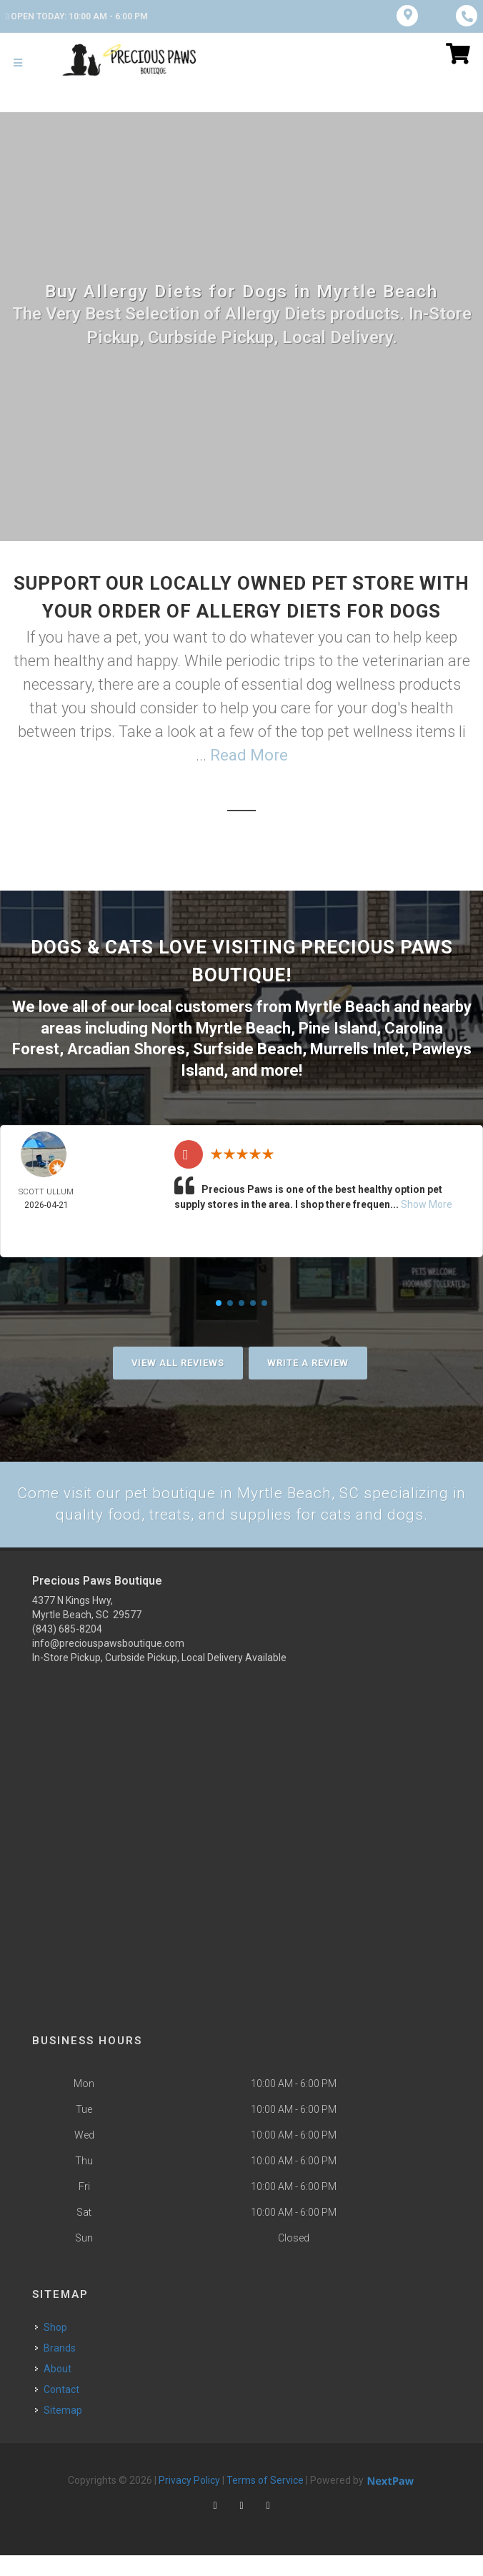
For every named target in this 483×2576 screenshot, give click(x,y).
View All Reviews (177, 1359)
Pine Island (338, 1027)
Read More (249, 755)
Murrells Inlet (357, 1047)
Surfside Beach (247, 1047)
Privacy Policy (189, 2501)
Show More (426, 1201)
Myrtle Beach (342, 1006)
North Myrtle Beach (221, 1027)
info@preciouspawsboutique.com (108, 1664)
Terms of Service (265, 2501)
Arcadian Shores (126, 1047)
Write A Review (308, 1359)
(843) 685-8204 (67, 1649)
